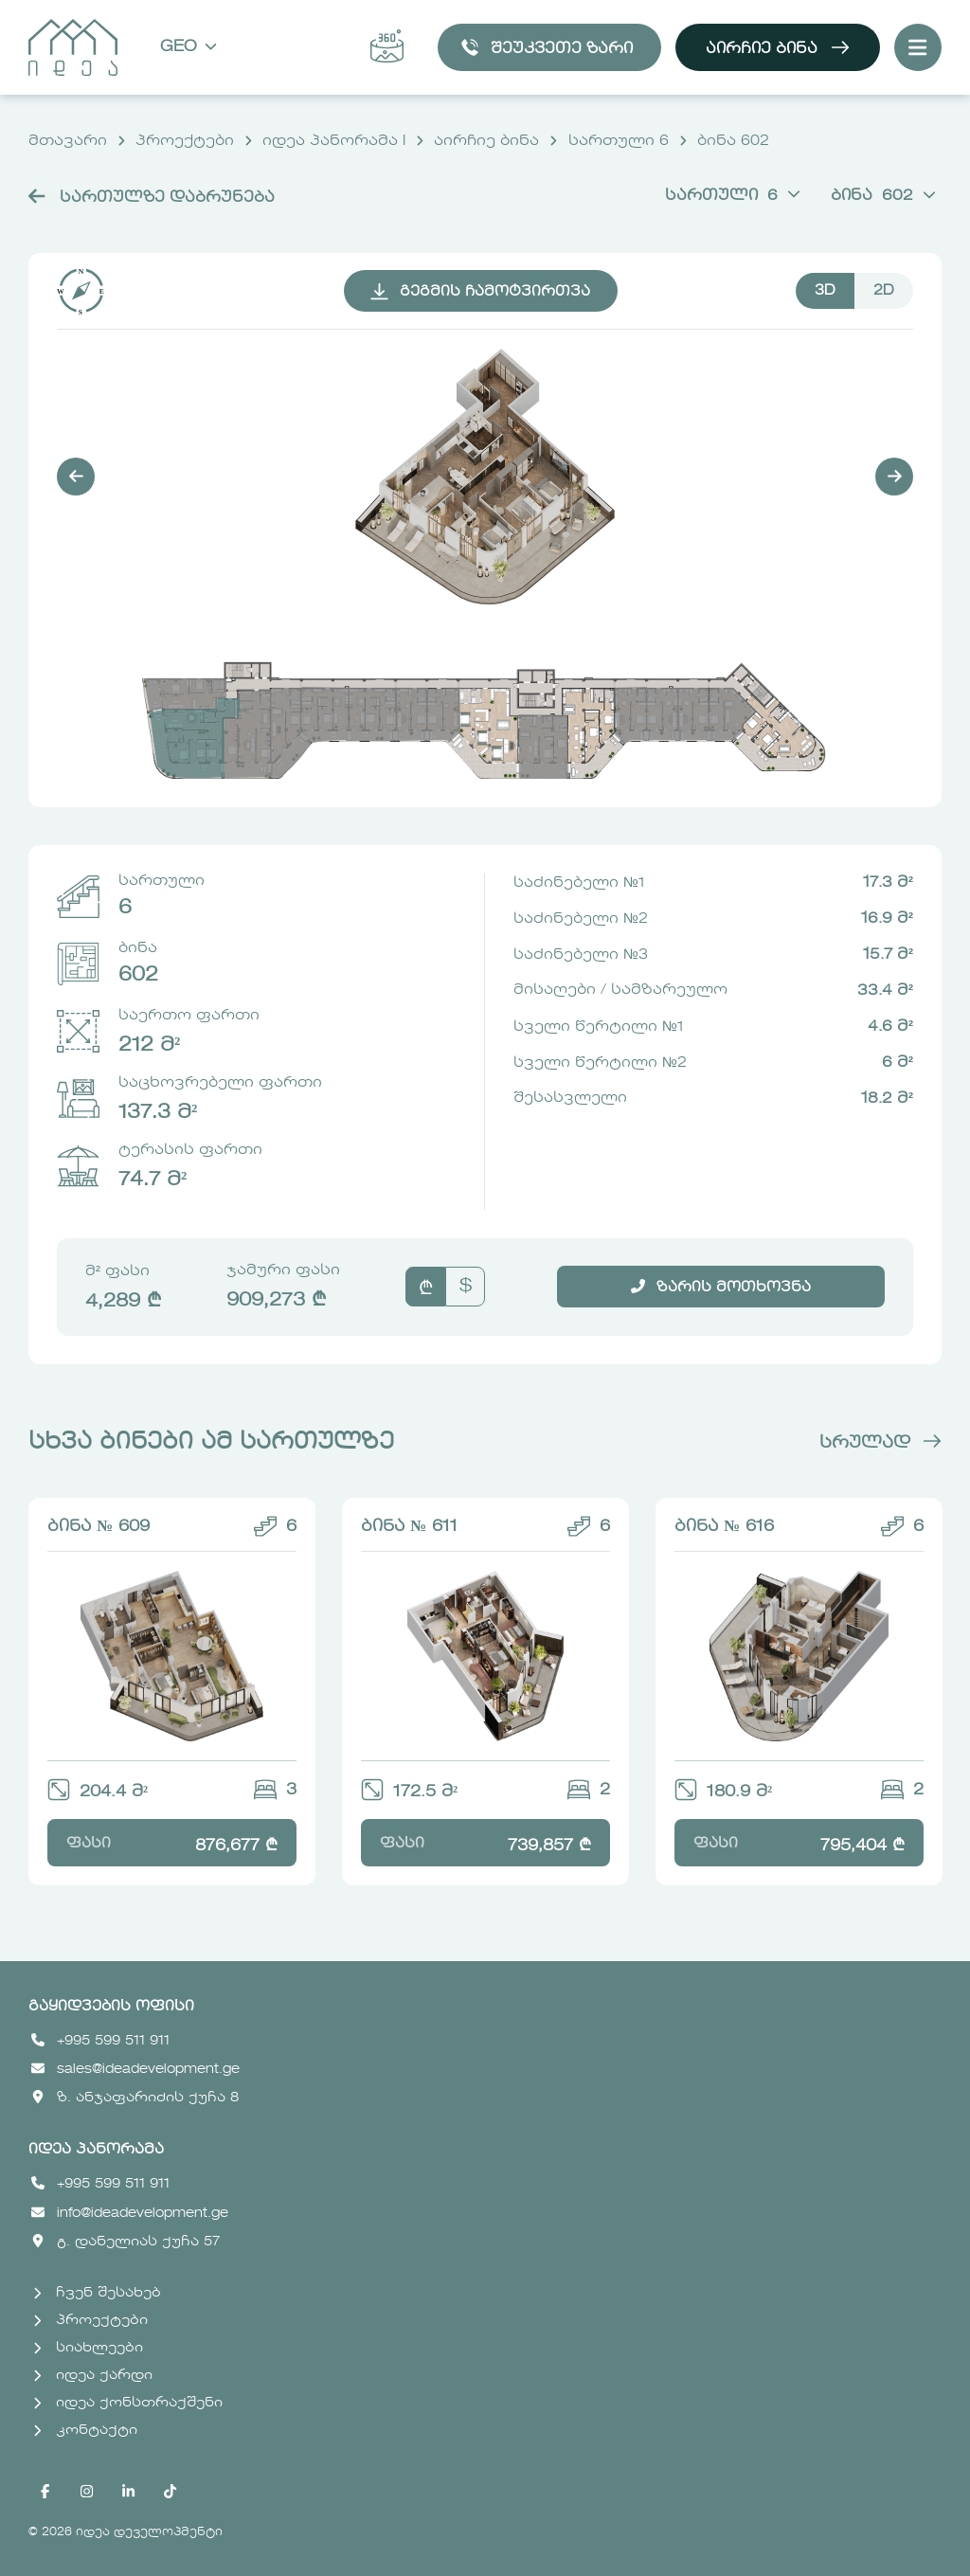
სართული (732, 196)
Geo (188, 48)
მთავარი (67, 141)
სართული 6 (618, 141)
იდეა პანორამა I (333, 141)
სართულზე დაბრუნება (151, 198)
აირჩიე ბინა (778, 47)
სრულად (880, 1442)
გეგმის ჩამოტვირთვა (479, 291)
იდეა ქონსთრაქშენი (128, 2402)
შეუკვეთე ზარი (546, 47)
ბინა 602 (733, 141)
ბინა (883, 196)
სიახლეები (88, 2347)
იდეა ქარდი (93, 2375)
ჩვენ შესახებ (97, 2292)
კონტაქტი (85, 2430)
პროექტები (184, 141)
